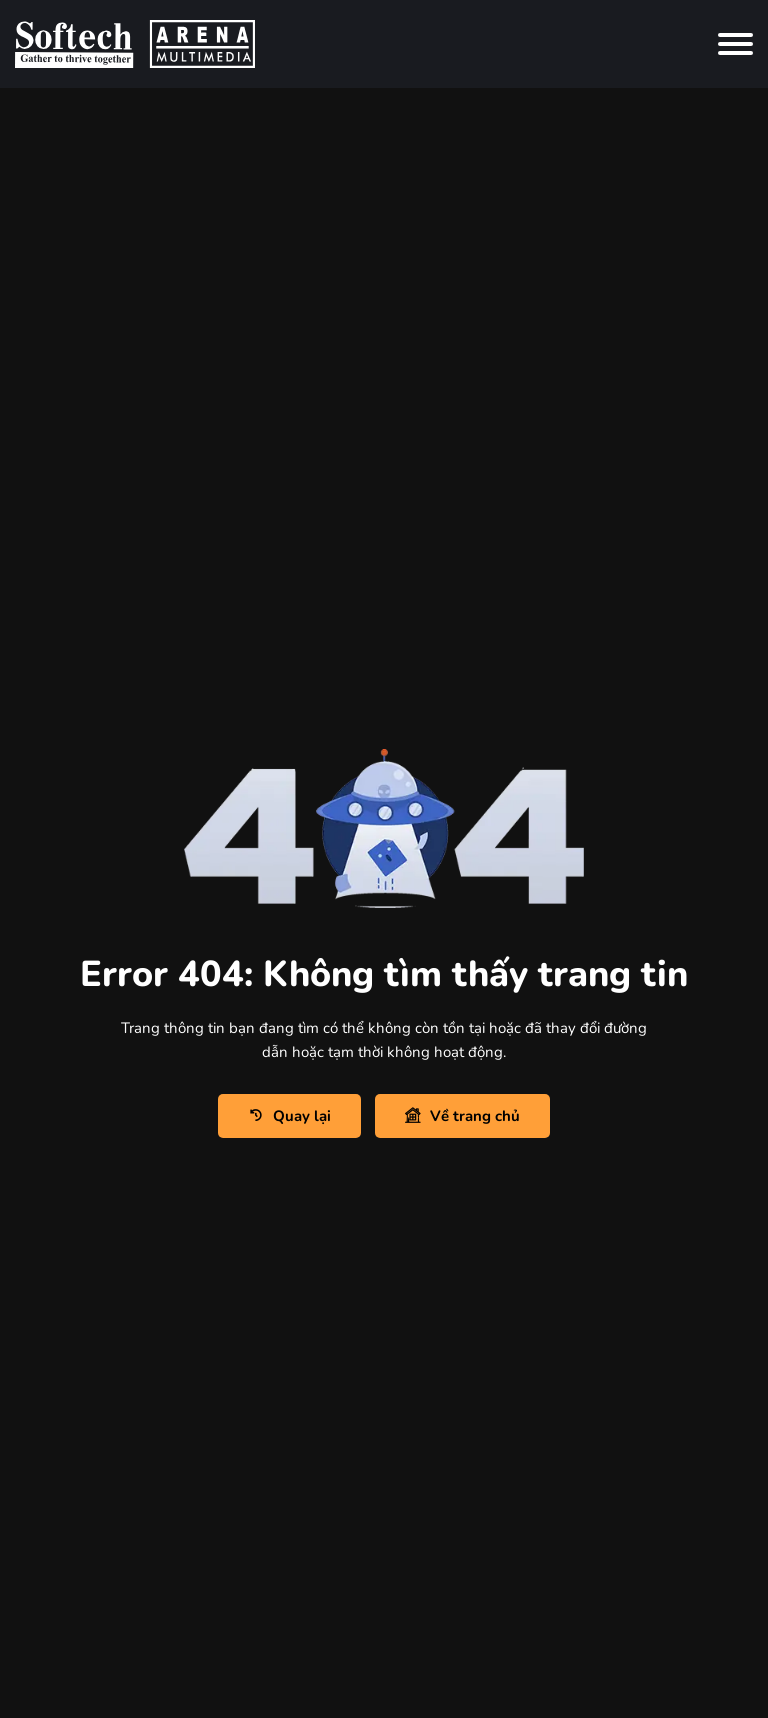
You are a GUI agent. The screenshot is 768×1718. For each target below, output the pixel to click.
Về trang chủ (462, 1116)
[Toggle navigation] (735, 44)
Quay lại (289, 1116)
